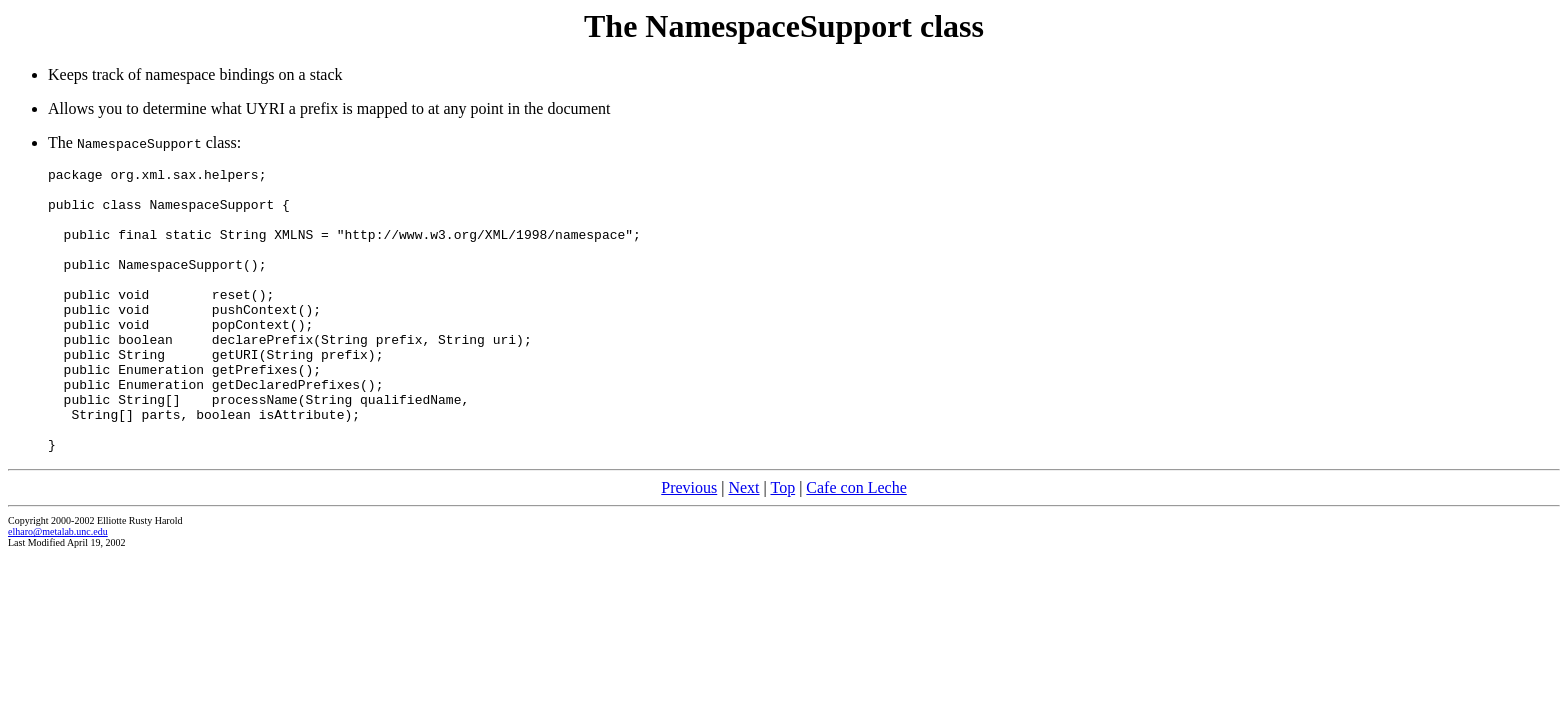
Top (782, 544)
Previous (689, 544)
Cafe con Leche (856, 544)
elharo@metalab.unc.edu (58, 588)
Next (743, 544)
